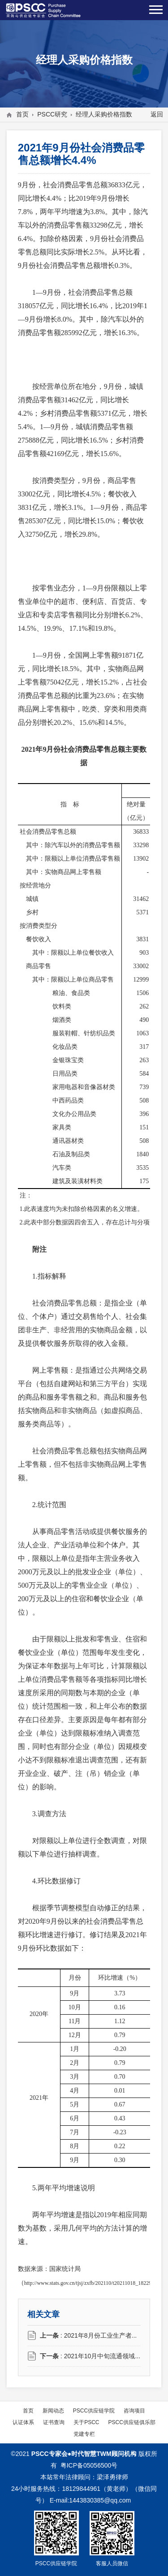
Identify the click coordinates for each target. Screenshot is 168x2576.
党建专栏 (84, 2434)
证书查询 (54, 2422)
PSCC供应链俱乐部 (131, 2422)
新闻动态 (53, 2410)
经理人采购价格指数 (104, 114)
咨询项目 (134, 2410)
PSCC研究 (52, 114)
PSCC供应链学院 (94, 2410)
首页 (22, 114)
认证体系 (23, 2422)
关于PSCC (86, 2422)
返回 (157, 114)
